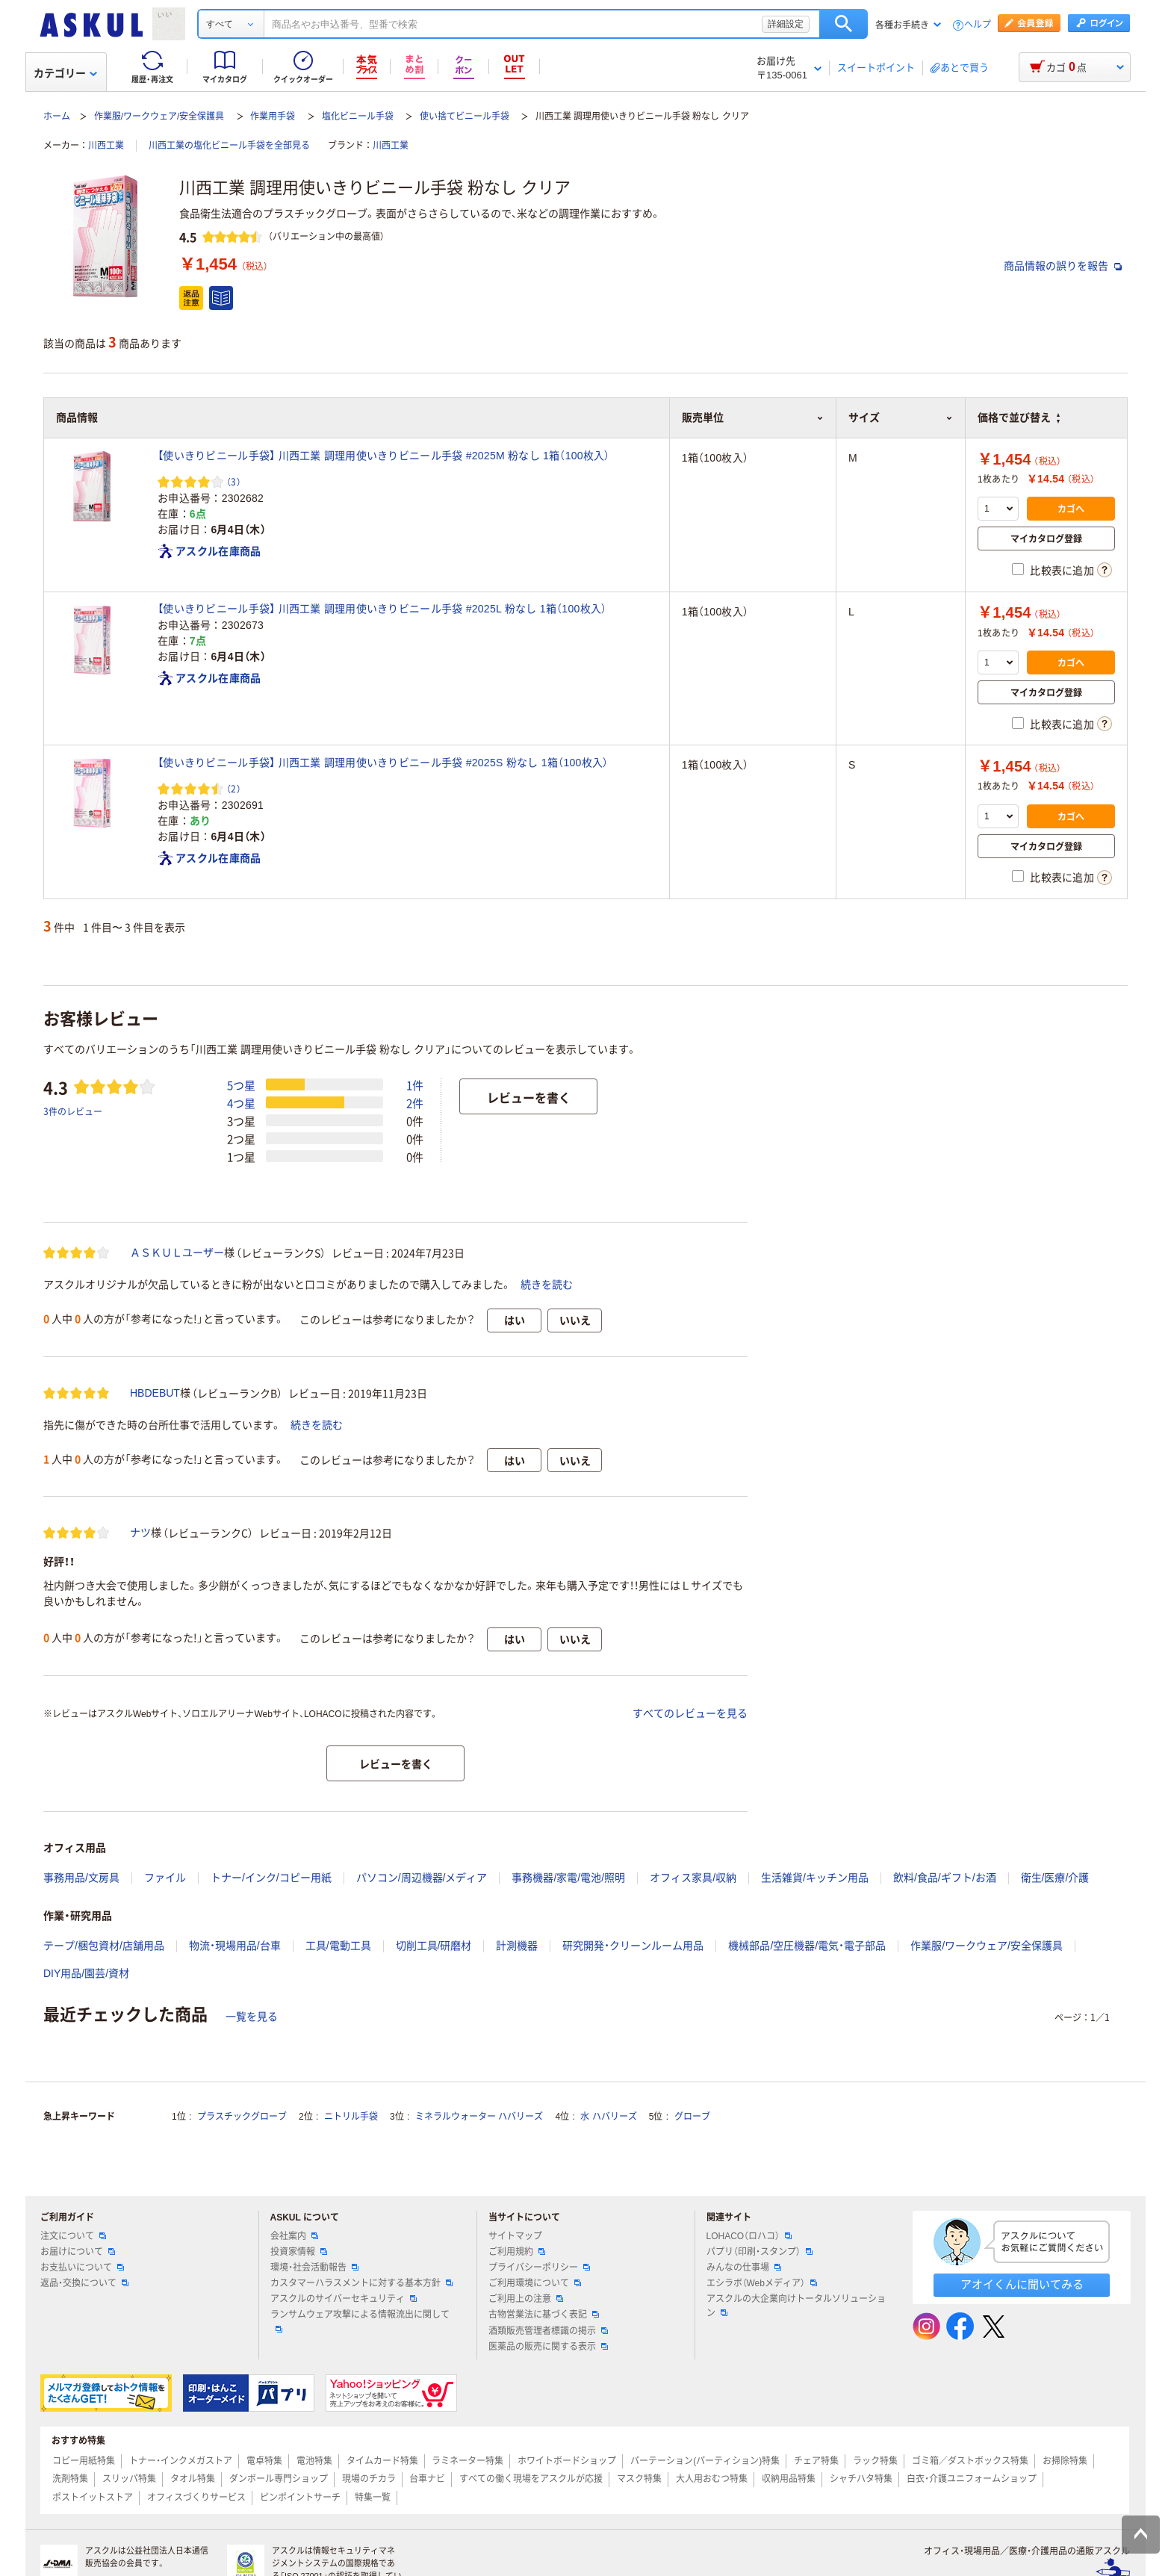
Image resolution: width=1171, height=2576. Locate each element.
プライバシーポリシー (539, 2267)
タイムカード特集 (382, 2461)
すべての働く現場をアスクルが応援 (531, 2479)
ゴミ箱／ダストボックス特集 (970, 2461)
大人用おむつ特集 (712, 2479)
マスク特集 (639, 2479)
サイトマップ (515, 2236)
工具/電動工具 (338, 1946)
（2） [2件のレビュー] (233, 788)
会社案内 (294, 2236)
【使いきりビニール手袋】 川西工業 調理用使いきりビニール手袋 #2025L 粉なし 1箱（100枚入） (382, 609)
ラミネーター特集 (467, 2461)
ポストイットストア (92, 2497)
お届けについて (77, 2252)
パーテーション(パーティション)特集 (705, 2461)
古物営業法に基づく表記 (543, 2314)
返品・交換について (84, 2283)
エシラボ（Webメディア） (761, 2283)
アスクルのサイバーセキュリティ (343, 2299)
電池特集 (314, 2461)
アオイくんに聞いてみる (1022, 2284)
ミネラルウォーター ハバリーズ (479, 2116)
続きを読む (547, 1285)
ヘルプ (977, 25)
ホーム (56, 116)
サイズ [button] (900, 417)
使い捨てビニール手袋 (464, 116)
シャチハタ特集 (861, 2479)
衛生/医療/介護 (1055, 1878)
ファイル (165, 1878)
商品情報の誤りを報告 (1063, 266)
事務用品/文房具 (81, 1878)
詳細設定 (786, 23)
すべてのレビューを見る (690, 1713)
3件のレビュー (72, 1111)
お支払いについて (82, 2267)
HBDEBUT (155, 1393)
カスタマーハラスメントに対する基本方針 (361, 2283)
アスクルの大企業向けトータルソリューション (796, 2306)
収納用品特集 (789, 2479)
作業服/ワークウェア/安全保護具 (159, 116)
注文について (73, 2236)
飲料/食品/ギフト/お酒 (944, 1878)
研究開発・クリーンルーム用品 (632, 1946)
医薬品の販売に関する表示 (548, 2346)
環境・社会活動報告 (314, 2267)
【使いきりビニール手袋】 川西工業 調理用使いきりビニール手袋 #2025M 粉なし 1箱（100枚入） (384, 456)
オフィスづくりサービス (196, 2497)
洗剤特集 (70, 2479)
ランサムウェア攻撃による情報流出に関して (360, 2320)
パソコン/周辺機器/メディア (422, 1878)
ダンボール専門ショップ (278, 2479)
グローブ (692, 2116)
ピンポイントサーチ (300, 2497)
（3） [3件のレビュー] (233, 481)
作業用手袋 (272, 116)
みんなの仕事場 (743, 2267)
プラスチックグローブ (242, 2116)
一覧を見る (252, 2017)
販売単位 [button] (753, 417)
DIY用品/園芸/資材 (86, 1973)
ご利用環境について (534, 2283)
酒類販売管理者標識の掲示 (548, 2331)
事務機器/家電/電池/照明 (568, 1878)
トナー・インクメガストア (180, 2461)
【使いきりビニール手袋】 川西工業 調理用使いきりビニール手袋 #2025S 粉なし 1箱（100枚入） (383, 763)
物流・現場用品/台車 (235, 1946)
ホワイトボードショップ (567, 2461)
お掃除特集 (1065, 2461)
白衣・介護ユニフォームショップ (972, 2479)
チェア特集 (816, 2461)
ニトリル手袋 (351, 2116)
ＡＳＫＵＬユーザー (177, 1252)
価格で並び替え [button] (1019, 417)
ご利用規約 (516, 2252)
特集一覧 (373, 2497)
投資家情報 (298, 2252)
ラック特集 (875, 2461)
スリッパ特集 (129, 2479)
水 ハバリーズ (608, 2116)
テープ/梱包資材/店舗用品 (103, 1946)
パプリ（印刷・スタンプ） (759, 2252)
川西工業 (106, 145)
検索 (843, 24)
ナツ (140, 1533)
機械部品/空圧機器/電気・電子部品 (807, 1946)
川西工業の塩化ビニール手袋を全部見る (229, 145)
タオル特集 (192, 2479)
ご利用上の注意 (525, 2299)
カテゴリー (65, 73)
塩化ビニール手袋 (358, 116)
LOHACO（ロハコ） (749, 2236)
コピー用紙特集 (83, 2461)
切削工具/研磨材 (434, 1946)
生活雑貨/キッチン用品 (815, 1878)
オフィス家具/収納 (693, 1878)
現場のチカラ (369, 2479)
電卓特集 (264, 2461)
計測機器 (517, 1946)
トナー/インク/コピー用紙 (271, 1878)
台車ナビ (427, 2479)
